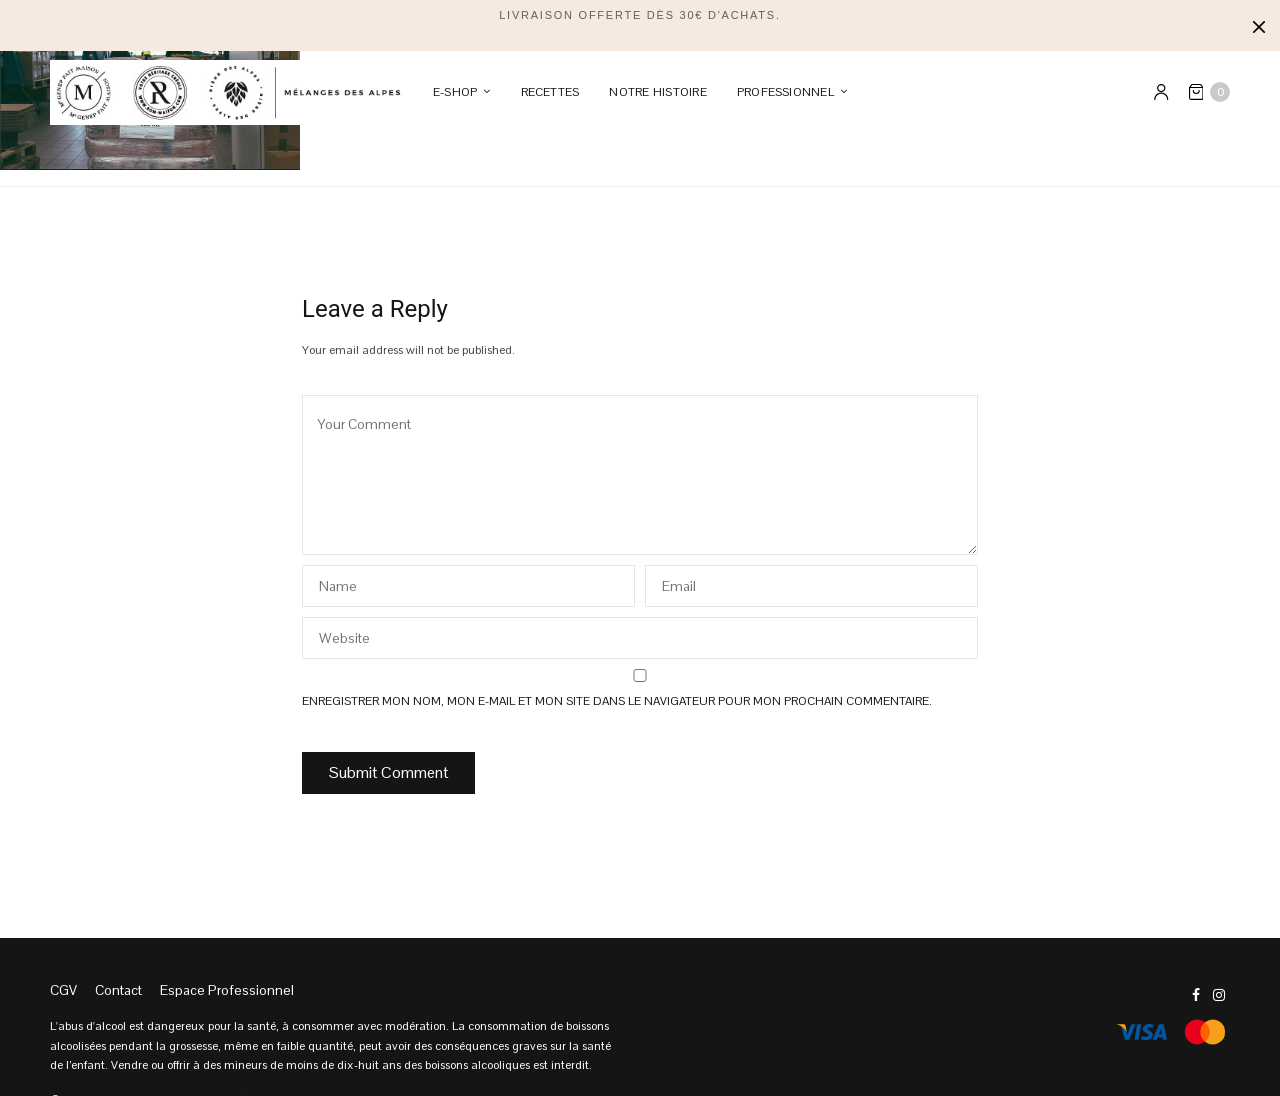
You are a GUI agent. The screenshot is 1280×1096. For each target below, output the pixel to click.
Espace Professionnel (227, 990)
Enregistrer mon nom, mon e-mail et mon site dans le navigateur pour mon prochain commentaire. (617, 701)
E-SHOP (455, 92)
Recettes (550, 92)
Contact (118, 990)
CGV (63, 990)
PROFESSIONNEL (785, 92)
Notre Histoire (657, 92)
